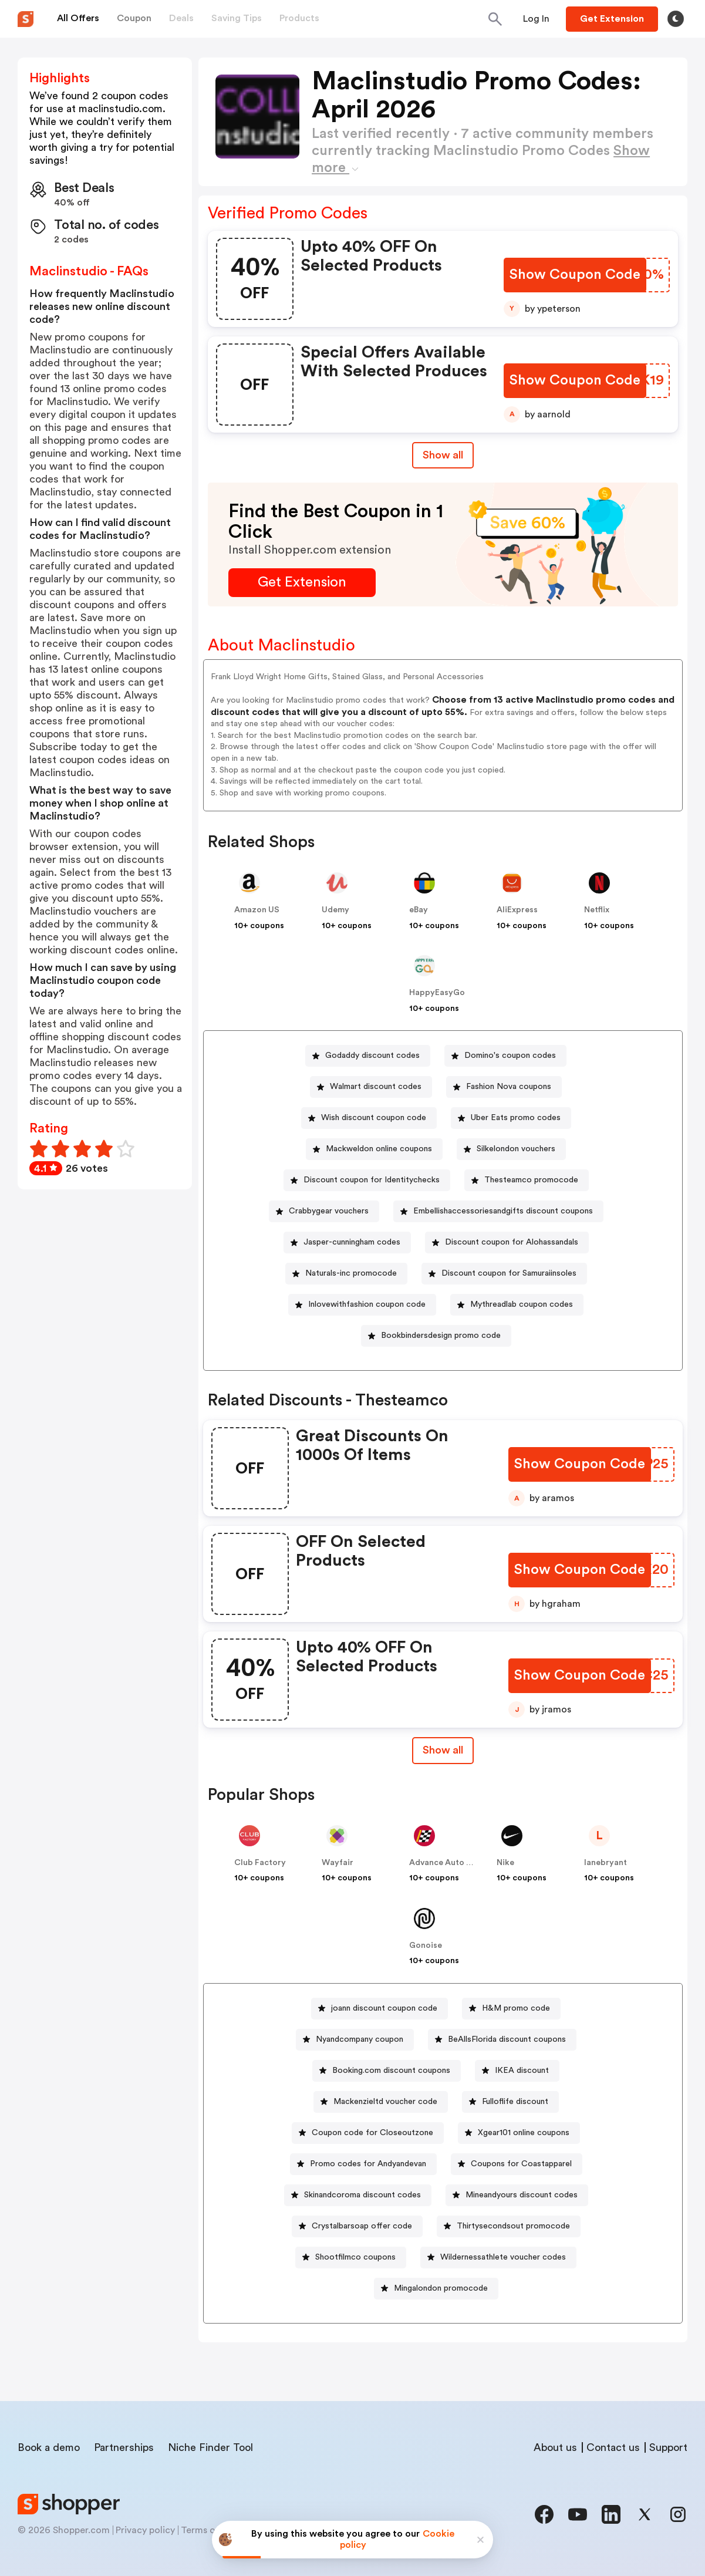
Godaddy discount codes (372, 1055)
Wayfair (337, 1863)
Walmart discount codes (375, 1087)
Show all (443, 1750)
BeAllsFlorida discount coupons (507, 2039)
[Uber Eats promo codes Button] (511, 1118)
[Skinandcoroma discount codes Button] (357, 2195)
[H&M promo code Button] (511, 2008)
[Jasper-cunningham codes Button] (347, 1242)
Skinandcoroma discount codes (362, 2195)
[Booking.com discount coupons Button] (386, 2071)
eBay (418, 910)
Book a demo (49, 2447)
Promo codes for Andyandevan (368, 2164)
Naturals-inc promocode (351, 1273)
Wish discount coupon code (373, 1118)
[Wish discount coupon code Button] (369, 1118)
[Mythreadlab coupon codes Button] (516, 1305)
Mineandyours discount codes (521, 2195)
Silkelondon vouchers (516, 1149)
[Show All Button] (443, 1750)
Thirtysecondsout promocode (513, 2226)
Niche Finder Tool (210, 2447)
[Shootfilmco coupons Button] (350, 2257)
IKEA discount (522, 2070)
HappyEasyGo (437, 993)
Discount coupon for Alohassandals (511, 1242)
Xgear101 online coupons (523, 2133)
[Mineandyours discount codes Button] (517, 2195)
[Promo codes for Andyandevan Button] (363, 2164)
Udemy (335, 910)
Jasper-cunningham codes (351, 1242)
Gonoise (425, 1945)
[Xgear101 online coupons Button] (519, 2133)
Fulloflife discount (515, 2102)
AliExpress (517, 910)
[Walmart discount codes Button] (371, 1087)
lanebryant (605, 1863)
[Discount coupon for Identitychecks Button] (367, 1180)
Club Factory (260, 1863)
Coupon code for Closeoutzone (372, 2133)
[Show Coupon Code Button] (575, 275)
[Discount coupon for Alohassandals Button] (507, 1242)
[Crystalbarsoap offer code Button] (357, 2226)
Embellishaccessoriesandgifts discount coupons (503, 1211)
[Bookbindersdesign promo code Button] (436, 1336)
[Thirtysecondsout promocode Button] (509, 2226)
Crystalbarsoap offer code (362, 2226)
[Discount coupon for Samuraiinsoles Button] (504, 1273)
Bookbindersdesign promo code (441, 1335)
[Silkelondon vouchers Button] (511, 1149)
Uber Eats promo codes (516, 1118)
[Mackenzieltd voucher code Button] (380, 2102)
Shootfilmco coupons (355, 2257)
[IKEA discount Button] (517, 2071)
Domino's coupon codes (510, 1055)
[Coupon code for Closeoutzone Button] (368, 2133)
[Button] (536, 18)
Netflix (596, 910)
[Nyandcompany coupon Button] (355, 2040)
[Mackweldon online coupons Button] (374, 1149)
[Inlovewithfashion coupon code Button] (362, 1305)
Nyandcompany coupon (359, 2039)
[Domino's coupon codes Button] (505, 1056)
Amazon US (256, 910)
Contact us (613, 2447)
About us (555, 2447)
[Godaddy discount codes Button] (367, 1056)
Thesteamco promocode (531, 1180)
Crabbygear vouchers (329, 1211)
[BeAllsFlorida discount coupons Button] (502, 2040)
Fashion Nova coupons (508, 1087)
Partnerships (124, 2447)
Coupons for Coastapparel (521, 2164)
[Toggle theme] (675, 19)
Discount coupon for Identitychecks (371, 1180)
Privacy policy (145, 2530)
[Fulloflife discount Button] (510, 2102)
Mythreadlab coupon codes (521, 1304)
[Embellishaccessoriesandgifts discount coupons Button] (498, 1211)
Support (668, 2447)
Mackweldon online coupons (379, 1149)
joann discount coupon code (384, 2008)
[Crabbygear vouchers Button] (324, 1211)
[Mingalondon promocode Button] (436, 2288)
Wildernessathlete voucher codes (503, 2257)
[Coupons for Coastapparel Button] (516, 2164)
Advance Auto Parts (448, 1863)
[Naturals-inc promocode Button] (346, 1273)
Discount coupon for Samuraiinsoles (508, 1273)
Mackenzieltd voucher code (385, 2102)
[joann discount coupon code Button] (379, 2008)
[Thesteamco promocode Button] (526, 1180)
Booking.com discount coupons (391, 2070)
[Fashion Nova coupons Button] (504, 1087)
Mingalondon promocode (441, 2288)
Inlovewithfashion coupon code (367, 1304)
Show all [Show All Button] (443, 455)
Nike (505, 1863)
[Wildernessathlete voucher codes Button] (498, 2257)
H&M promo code (516, 2008)
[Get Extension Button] (302, 582)
